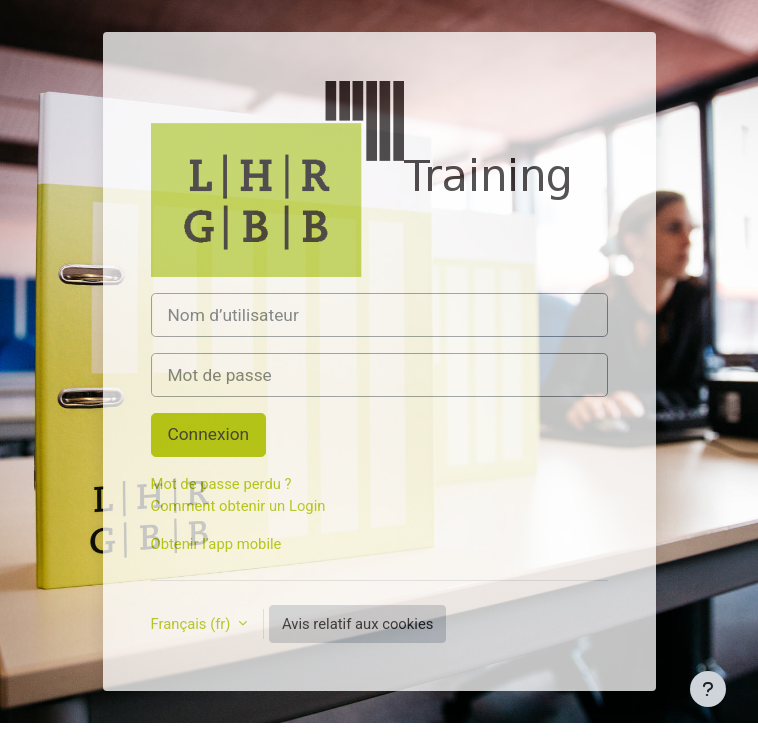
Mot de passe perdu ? (221, 484)
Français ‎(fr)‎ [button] (193, 624)
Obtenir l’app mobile (216, 544)
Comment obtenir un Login (238, 506)
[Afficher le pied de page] (708, 689)
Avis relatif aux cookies (357, 624)
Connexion (209, 434)
